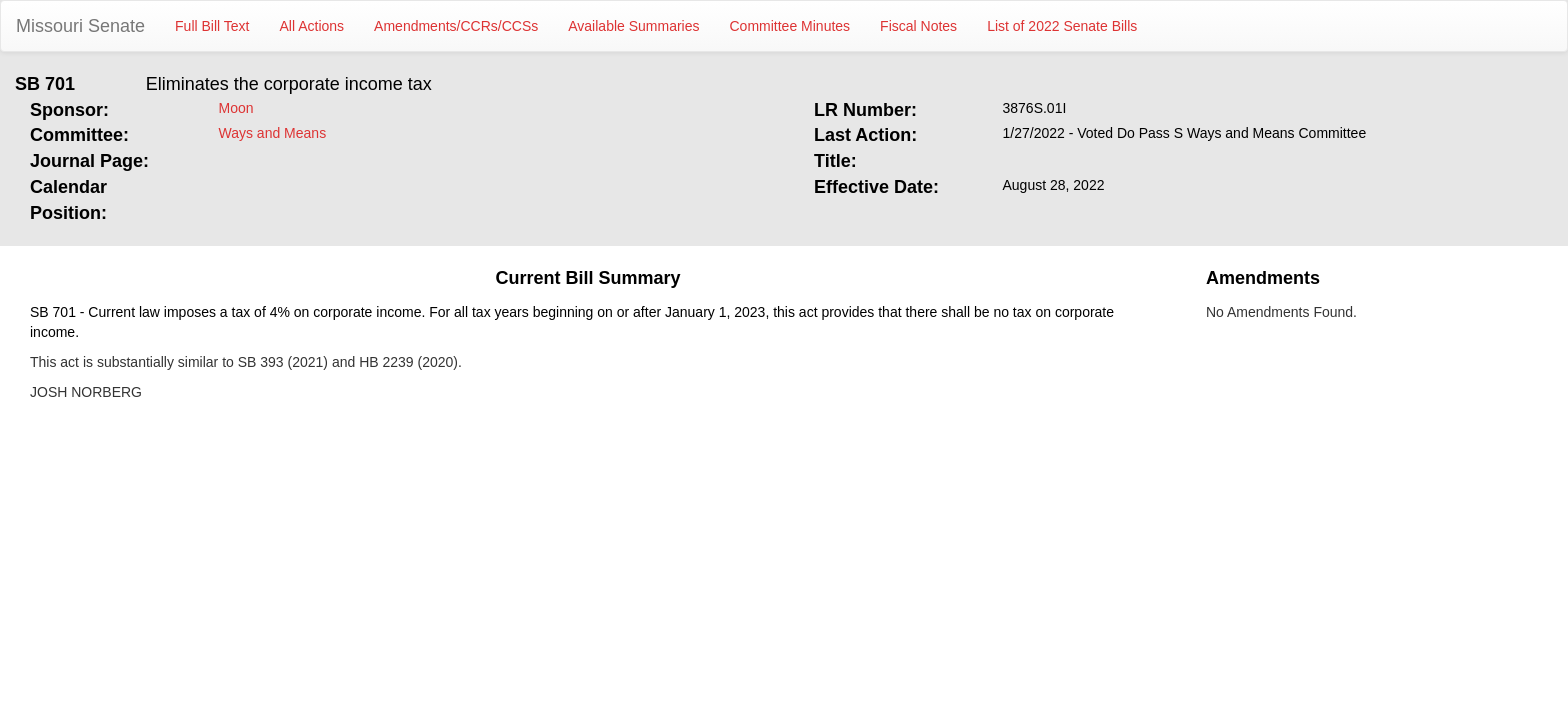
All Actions (312, 26)
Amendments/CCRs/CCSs (456, 26)
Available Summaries (633, 26)
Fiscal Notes (918, 26)
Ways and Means (273, 133)
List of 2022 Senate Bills (1062, 26)
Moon (236, 108)
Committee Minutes (790, 26)
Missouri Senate (80, 26)
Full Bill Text (212, 26)
